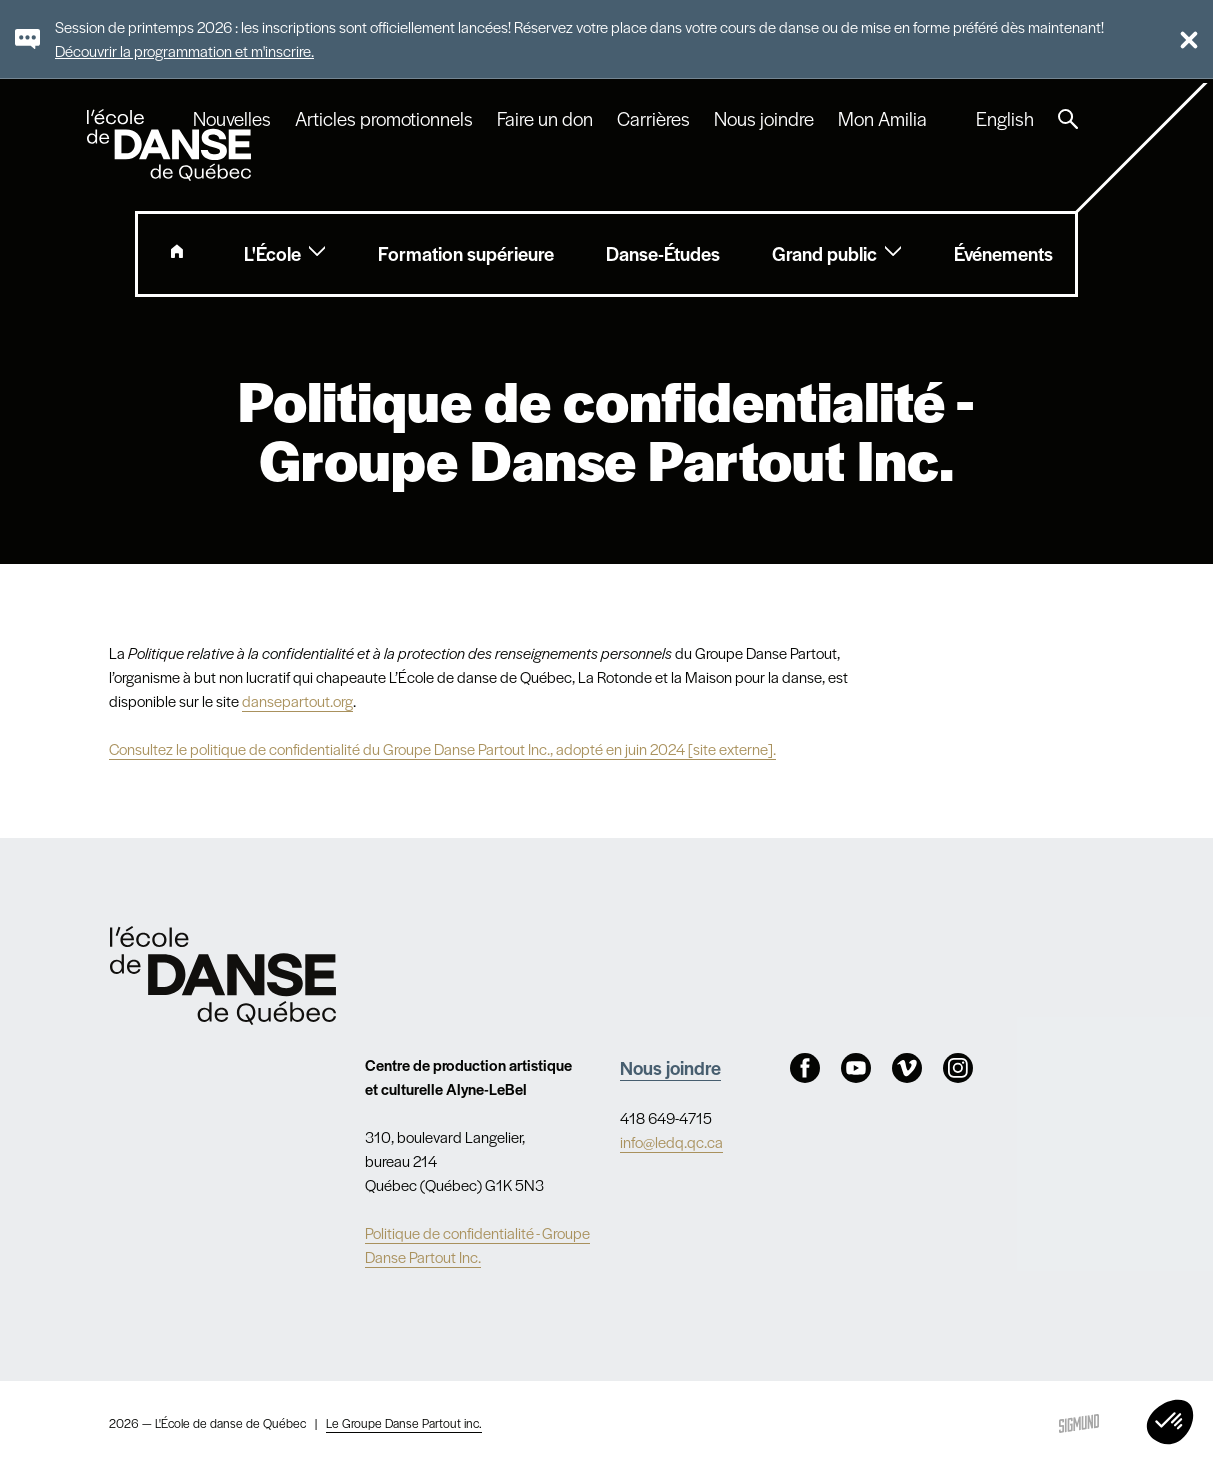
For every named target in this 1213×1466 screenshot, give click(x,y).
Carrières (653, 119)
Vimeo (907, 1068)
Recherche (1068, 119)
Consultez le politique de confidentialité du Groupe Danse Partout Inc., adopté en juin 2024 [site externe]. (442, 748)
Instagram (958, 1068)
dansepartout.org (297, 700)
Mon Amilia (882, 119)
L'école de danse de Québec (171, 145)
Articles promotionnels (384, 119)
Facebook (805, 1068)
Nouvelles (232, 119)
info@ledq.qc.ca (671, 1141)
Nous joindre (764, 119)
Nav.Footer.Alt (223, 975)
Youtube (856, 1068)
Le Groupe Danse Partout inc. (404, 1423)
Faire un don (545, 119)
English (1005, 119)
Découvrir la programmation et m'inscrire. (184, 50)
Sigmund (1079, 1423)
